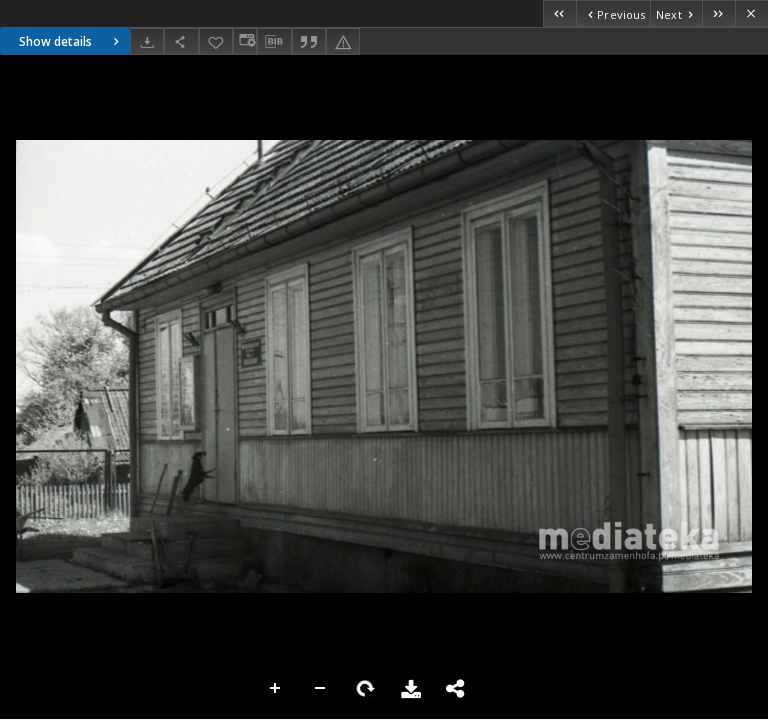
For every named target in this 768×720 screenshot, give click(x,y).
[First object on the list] (559, 13)
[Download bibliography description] (274, 42)
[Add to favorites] (216, 41)
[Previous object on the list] (613, 13)
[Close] (751, 13)
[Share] (181, 41)
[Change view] (245, 41)
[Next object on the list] (676, 13)
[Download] (147, 41)
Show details (71, 41)
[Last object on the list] (718, 13)
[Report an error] (343, 41)
